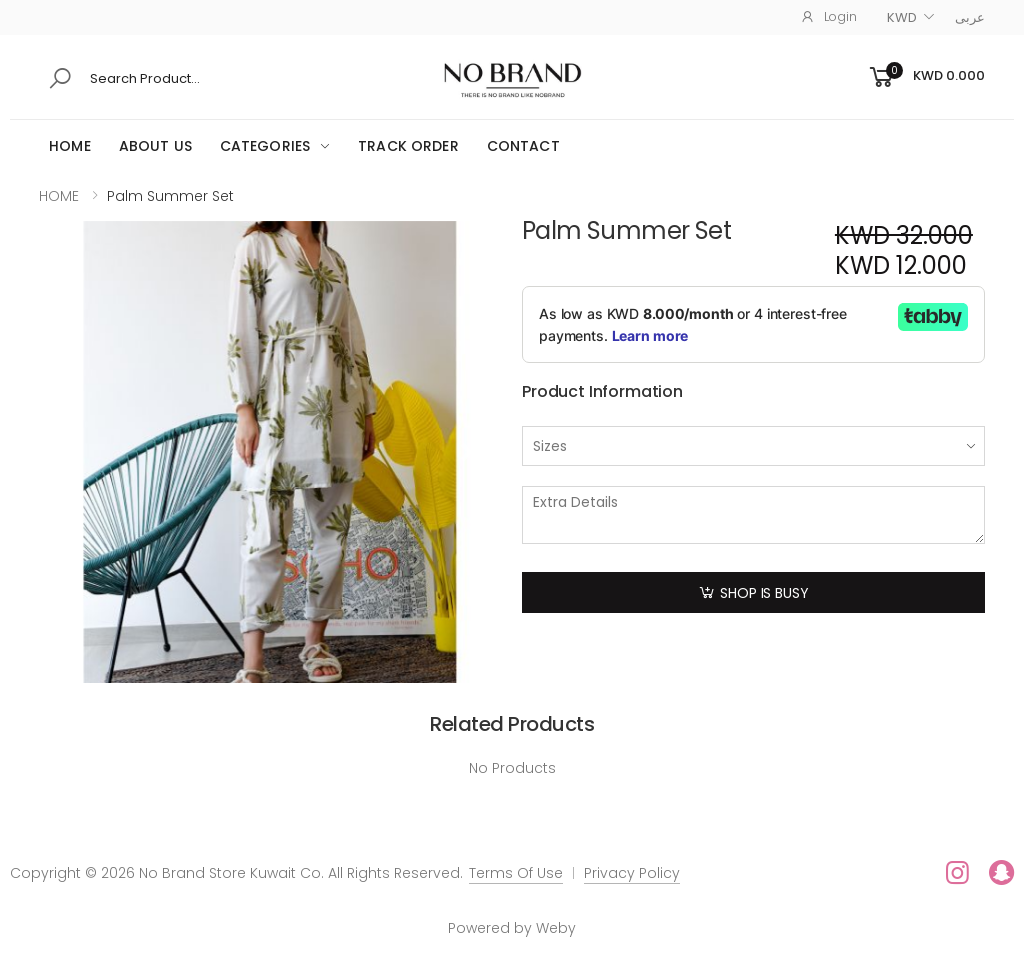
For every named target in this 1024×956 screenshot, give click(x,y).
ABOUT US (155, 146)
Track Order (408, 146)
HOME (70, 146)
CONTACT (523, 146)
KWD (902, 17)
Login (828, 16)
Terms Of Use (516, 873)
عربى (970, 17)
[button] (925, 77)
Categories (265, 146)
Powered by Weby (512, 928)
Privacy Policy (632, 873)
